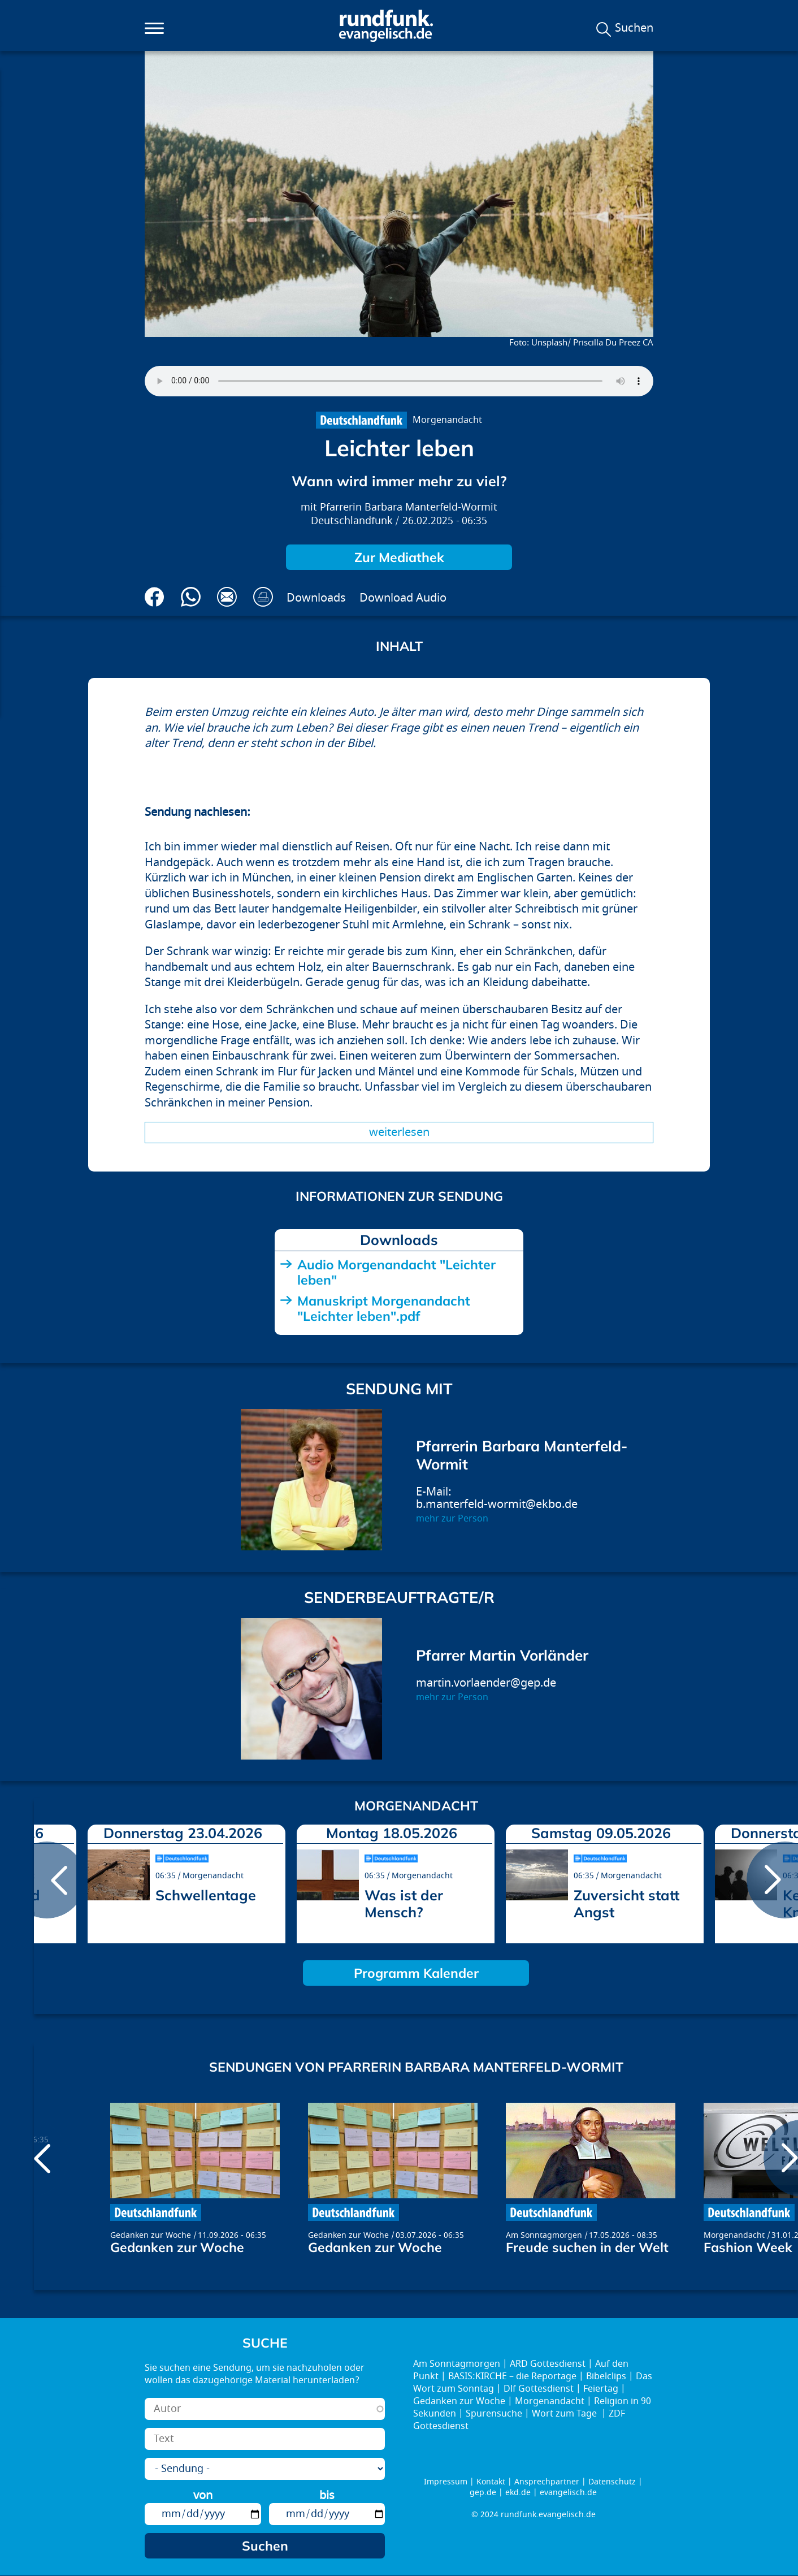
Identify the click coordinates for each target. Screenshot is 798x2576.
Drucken (263, 597)
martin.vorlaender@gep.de (486, 1683)
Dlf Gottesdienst (539, 2389)
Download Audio (402, 598)
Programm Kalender (416, 1973)
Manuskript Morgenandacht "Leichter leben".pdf (383, 1308)
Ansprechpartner (546, 2482)
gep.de (483, 2493)
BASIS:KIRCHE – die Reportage (512, 2376)
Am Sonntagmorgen (544, 2235)
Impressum (445, 2482)
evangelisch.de (568, 2493)
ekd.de (518, 2493)
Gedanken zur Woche (150, 2235)
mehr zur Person (452, 1518)
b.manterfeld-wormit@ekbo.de (497, 1504)
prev (46, 1880)
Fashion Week (748, 2247)
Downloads (316, 598)
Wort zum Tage (565, 2414)
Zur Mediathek (399, 557)
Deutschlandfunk (352, 521)
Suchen (634, 28)
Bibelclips (606, 2376)
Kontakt (490, 2482)
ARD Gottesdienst (548, 2364)
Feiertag (600, 2389)
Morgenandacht (447, 420)
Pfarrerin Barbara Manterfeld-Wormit (408, 507)
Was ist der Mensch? (404, 1903)
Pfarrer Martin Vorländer (502, 1655)
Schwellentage (205, 1895)
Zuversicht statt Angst (626, 1903)
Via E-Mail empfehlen (227, 597)
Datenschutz (612, 2482)
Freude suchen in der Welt (587, 2247)
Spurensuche (494, 2414)
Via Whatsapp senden (191, 597)
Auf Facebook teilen (154, 597)
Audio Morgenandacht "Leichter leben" (396, 1272)
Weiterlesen (399, 1132)
